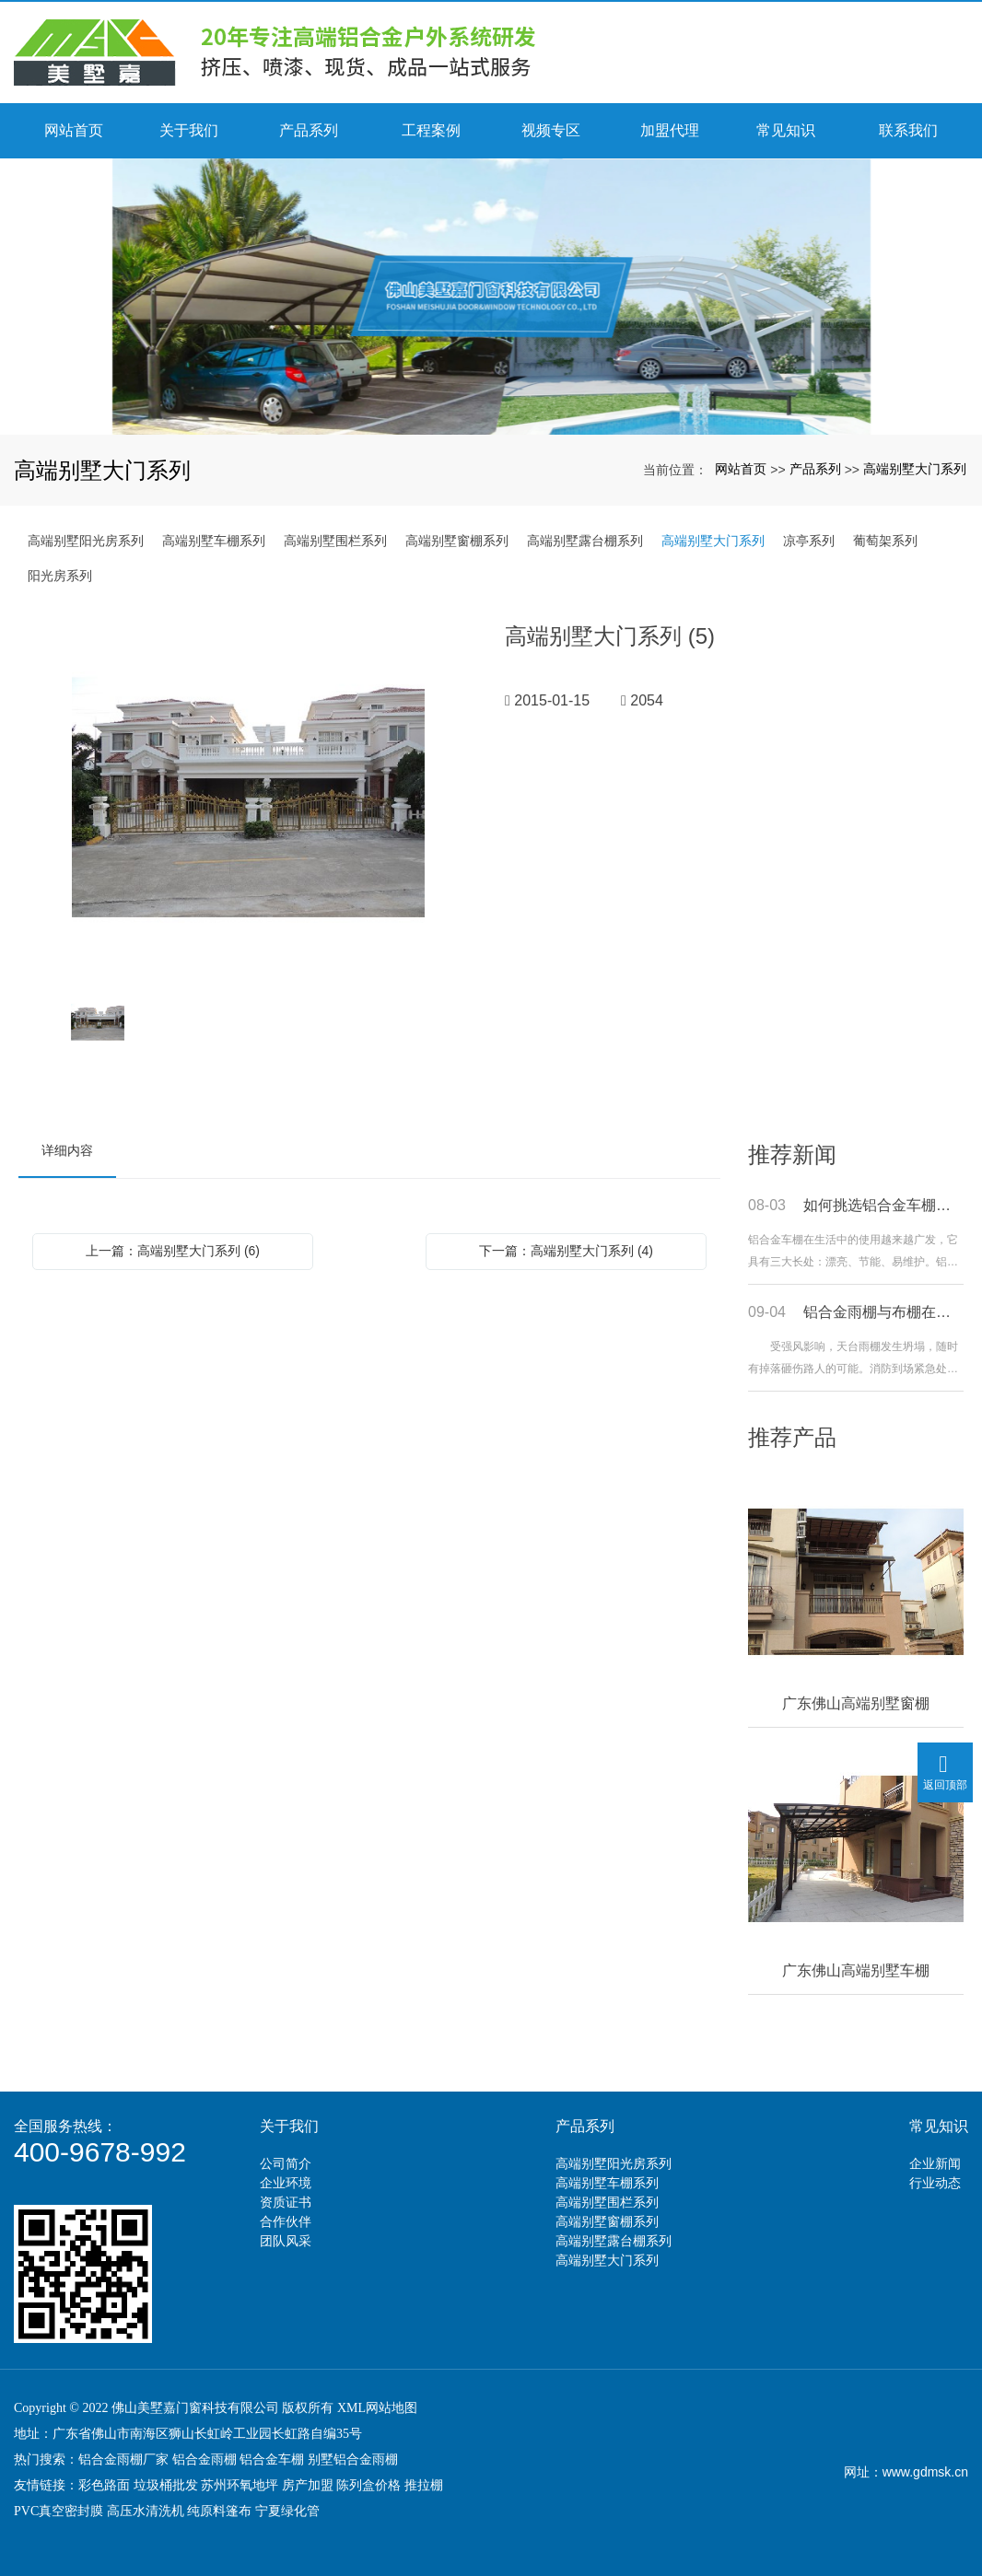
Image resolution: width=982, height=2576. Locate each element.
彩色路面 (104, 2485)
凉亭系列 (809, 540)
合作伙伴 (285, 2221)
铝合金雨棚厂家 (123, 2459)
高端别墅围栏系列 (335, 540)
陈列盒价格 (368, 2485)
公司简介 (285, 2163)
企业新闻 (935, 2163)
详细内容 (67, 1150)
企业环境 (285, 2182)
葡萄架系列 (885, 540)
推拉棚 (423, 2485)
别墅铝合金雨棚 (353, 2459)
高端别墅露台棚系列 (585, 540)
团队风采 (285, 2240)
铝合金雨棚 (204, 2459)
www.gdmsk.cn (925, 2472)
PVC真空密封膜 (58, 2511)
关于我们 (289, 2126)
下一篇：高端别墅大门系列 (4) (566, 1250)
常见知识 (938, 2126)
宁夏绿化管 (287, 2511)
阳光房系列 (60, 575)
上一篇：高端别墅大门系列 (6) (173, 1250)
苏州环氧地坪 (239, 2485)
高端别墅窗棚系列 (457, 540)
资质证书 (285, 2202)
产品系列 (815, 468)
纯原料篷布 (219, 2511)
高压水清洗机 (145, 2511)
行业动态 (935, 2182)
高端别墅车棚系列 (213, 540)
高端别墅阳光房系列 (86, 540)
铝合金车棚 (272, 2459)
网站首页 (740, 468)
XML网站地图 (377, 2408)
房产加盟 (307, 2485)
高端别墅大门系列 (914, 468)
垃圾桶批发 (166, 2485)
